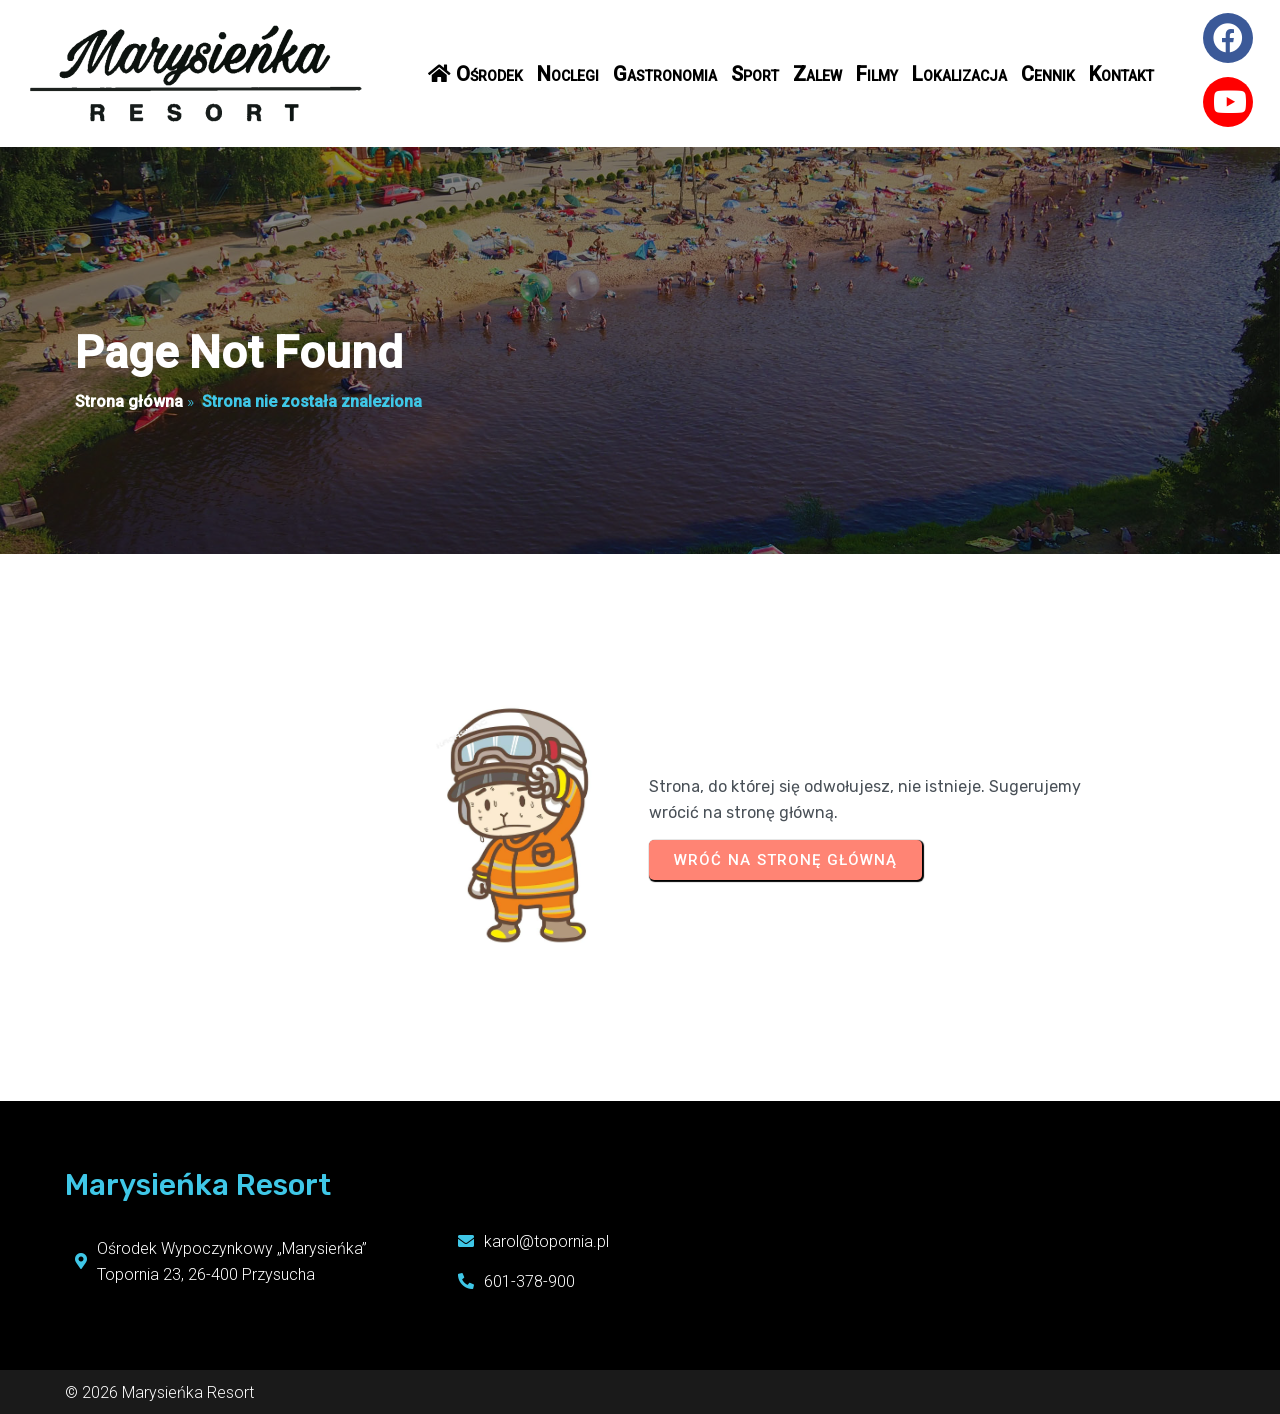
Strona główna (129, 401)
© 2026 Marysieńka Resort (159, 1384)
